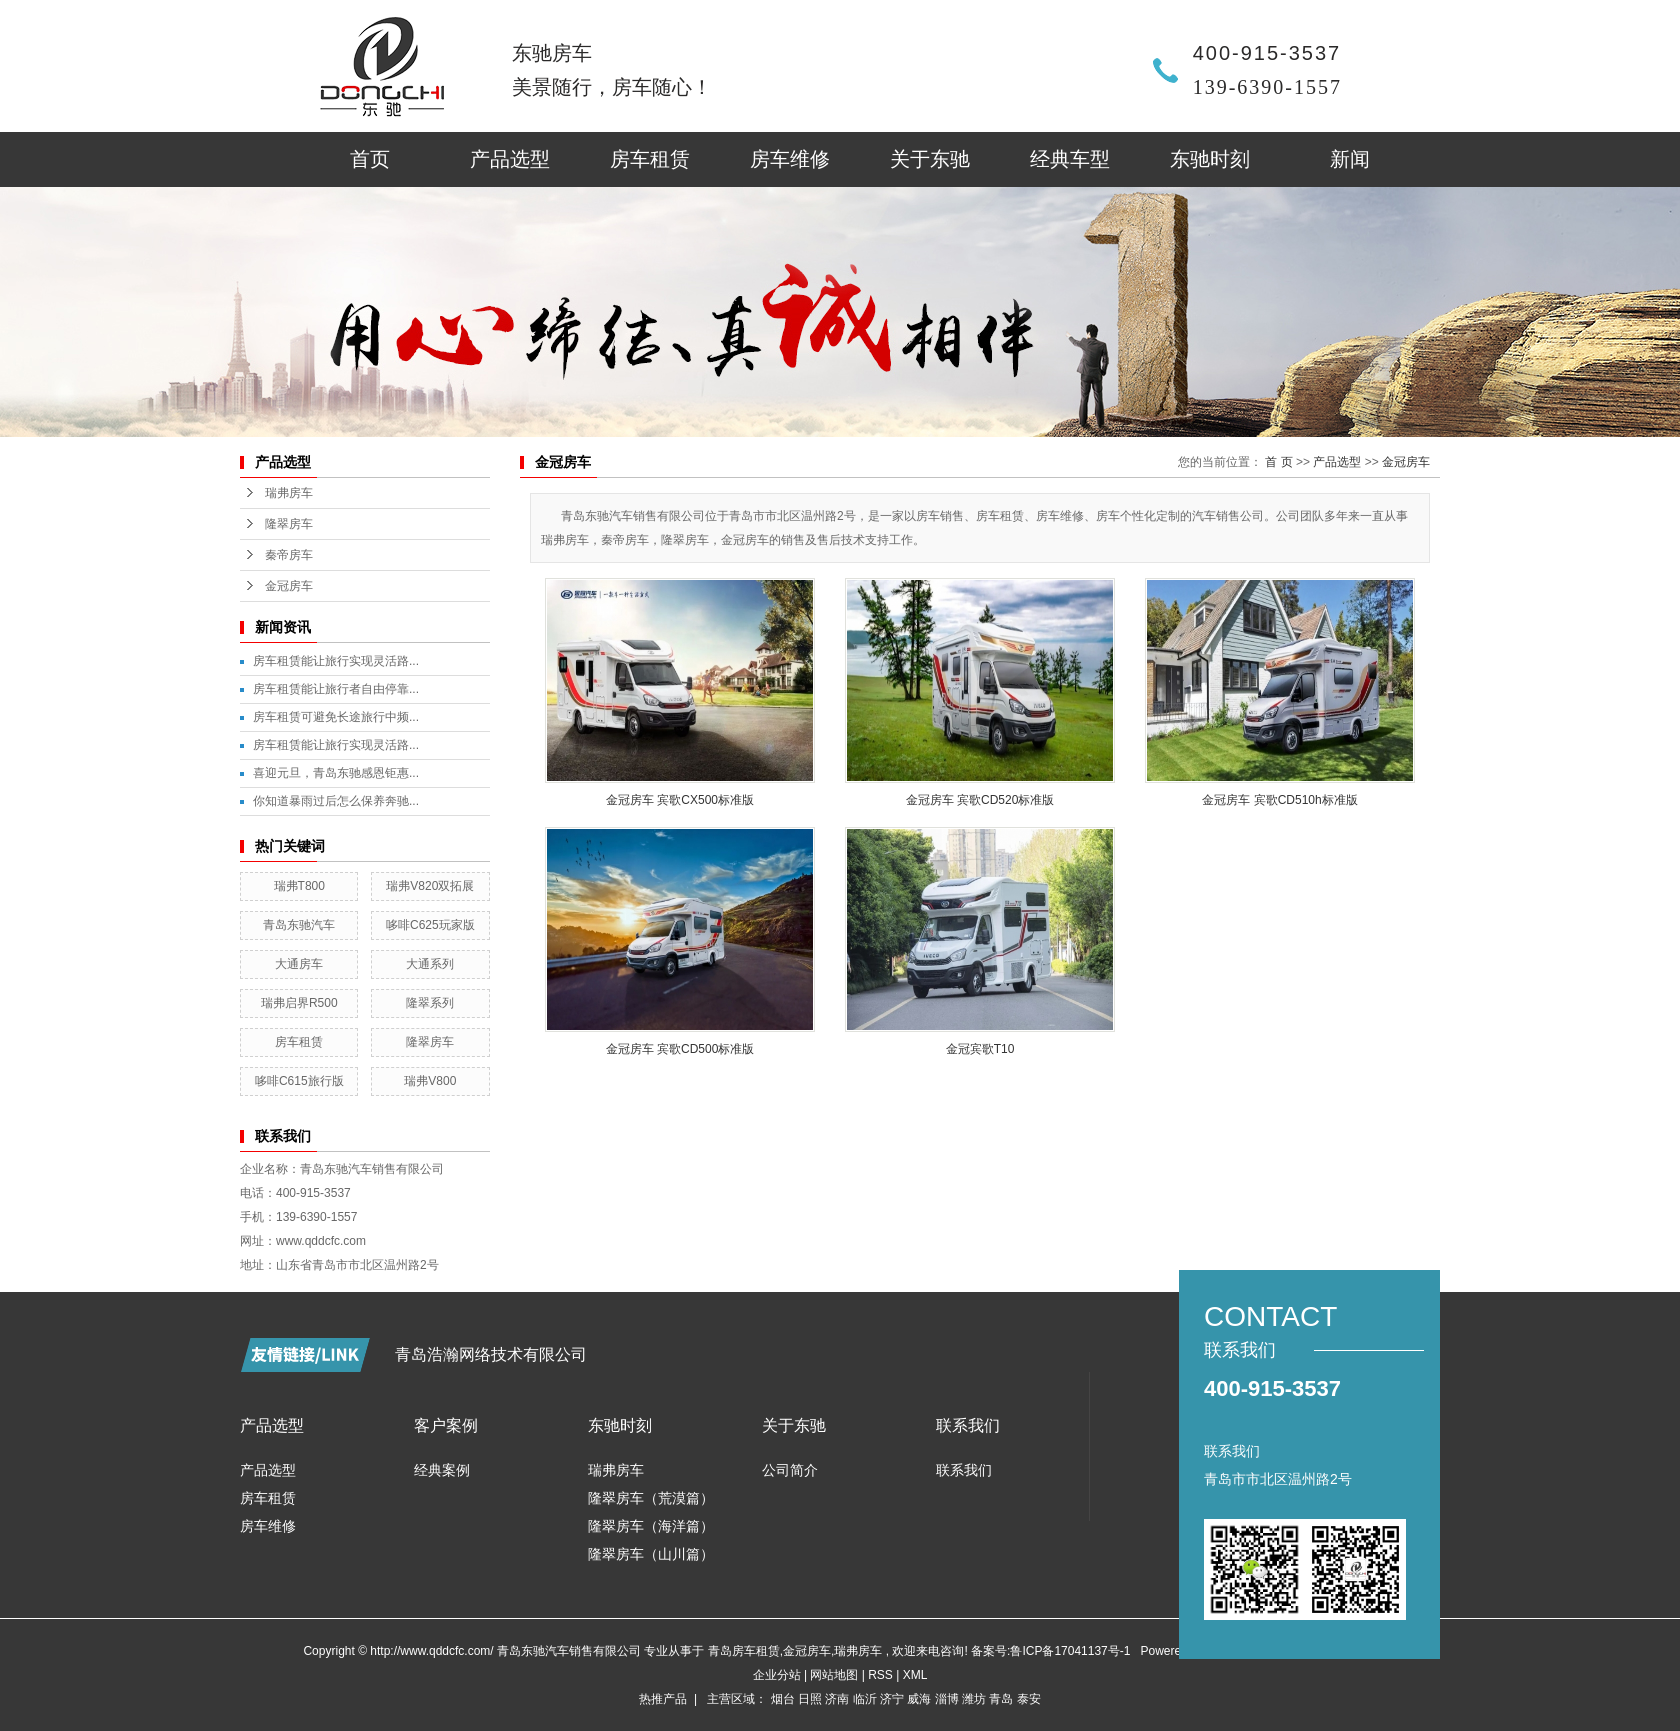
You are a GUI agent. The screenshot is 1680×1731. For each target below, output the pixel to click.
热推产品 (663, 1699)
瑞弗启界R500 (299, 1003)
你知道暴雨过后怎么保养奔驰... (336, 801)
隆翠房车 (289, 524)
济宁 (892, 1699)
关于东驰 (930, 159)
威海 (919, 1699)
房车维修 (790, 159)
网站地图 (835, 1675)
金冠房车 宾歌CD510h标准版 (1279, 800)
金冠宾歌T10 (980, 1049)
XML (915, 1675)
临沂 (865, 1699)
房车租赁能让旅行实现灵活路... (336, 661)
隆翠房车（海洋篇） (651, 1526)
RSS (880, 1675)
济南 (837, 1699)
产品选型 (510, 159)
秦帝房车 (289, 555)
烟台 (783, 1699)
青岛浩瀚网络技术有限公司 (491, 1354)
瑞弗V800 (430, 1081)
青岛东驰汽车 (299, 925)
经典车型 (1070, 159)
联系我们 (964, 1470)
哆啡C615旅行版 (299, 1081)
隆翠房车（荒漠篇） (651, 1498)
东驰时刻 (1210, 159)
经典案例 (442, 1470)
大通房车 (299, 964)
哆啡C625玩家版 (430, 925)
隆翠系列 (430, 1003)
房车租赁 (650, 159)
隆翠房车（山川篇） (651, 1554)
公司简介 (790, 1470)
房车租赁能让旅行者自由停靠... (336, 689)
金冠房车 (289, 586)
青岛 (1001, 1699)
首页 (370, 159)
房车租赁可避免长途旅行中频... (336, 717)
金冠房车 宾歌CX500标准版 (680, 800)
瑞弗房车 (289, 493)
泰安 (1029, 1699)
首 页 (1278, 462)
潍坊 (974, 1699)
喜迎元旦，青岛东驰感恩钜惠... (336, 773)
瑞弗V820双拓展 (430, 886)
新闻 (1350, 159)
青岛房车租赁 (744, 1651)
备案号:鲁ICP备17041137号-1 (1050, 1651)
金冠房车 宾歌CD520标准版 (980, 800)
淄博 (947, 1699)
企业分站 (777, 1675)
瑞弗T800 (299, 886)
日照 (810, 1699)
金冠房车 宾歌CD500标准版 (680, 1049)
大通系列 (430, 964)
